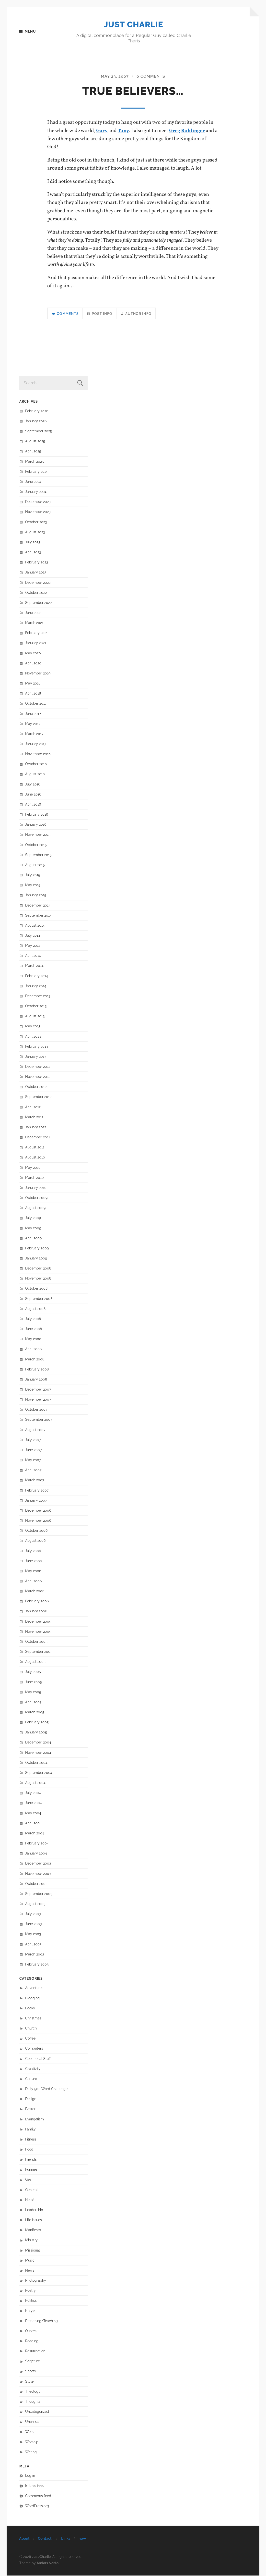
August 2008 (35, 1309)
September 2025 (38, 431)
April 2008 (33, 1349)
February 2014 (36, 976)
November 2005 (38, 1632)
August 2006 (35, 1541)
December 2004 (38, 1743)
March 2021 (34, 623)
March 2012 (34, 1117)
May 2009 (33, 1228)
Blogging (32, 1998)
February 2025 (36, 472)
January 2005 (36, 1733)
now (82, 2539)
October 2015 (36, 845)
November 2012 (37, 1077)
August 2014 (35, 926)
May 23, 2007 (115, 76)
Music (30, 2261)
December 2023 (37, 502)
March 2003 (34, 1955)
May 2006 (33, 1571)
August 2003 (35, 1904)
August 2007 (35, 1430)
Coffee (30, 2039)
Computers (34, 2049)
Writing (31, 2452)
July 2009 (33, 1218)
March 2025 (34, 462)
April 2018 (33, 694)
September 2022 (38, 603)
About (24, 2539)
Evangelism (34, 2119)
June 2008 (33, 1329)
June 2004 (33, 1803)
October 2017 (35, 704)
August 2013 (35, 1017)
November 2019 (37, 674)
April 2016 (33, 805)
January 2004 (36, 1854)
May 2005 (33, 1692)
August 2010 (35, 1158)
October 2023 (36, 522)
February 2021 (36, 633)
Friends (31, 2160)
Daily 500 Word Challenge (46, 2089)
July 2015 (32, 875)
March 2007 (34, 1481)
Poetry (30, 2291)
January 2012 (35, 1127)
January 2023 (35, 573)
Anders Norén (47, 2563)
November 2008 (38, 1279)
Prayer (30, 2311)
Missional (32, 2251)
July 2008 (33, 1319)
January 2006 (36, 1612)
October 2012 (35, 1087)
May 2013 (32, 1027)
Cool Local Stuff (38, 2059)
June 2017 (33, 714)
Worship (31, 2442)
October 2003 (36, 1884)
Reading (31, 2341)
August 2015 (35, 865)
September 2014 (38, 916)
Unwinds (32, 2422)
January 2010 (35, 1188)
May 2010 (33, 1168)
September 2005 (38, 1652)
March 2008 (34, 1359)
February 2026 (36, 411)
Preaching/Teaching (41, 2321)
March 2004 (34, 1833)
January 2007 (36, 1501)
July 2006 (33, 1551)
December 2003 (38, 1864)
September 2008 (38, 1299)
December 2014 (37, 906)
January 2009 (36, 1259)
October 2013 (35, 1006)
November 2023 (37, 512)
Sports (30, 2372)
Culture (31, 2079)
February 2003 (36, 1965)
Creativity (32, 2069)
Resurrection (35, 2351)
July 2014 (32, 936)
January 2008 (36, 1380)
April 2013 (33, 1037)
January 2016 (35, 825)
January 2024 (35, 492)
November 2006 (38, 1521)
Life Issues (33, 2220)
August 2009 (35, 1208)
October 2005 (36, 1642)
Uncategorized (37, 2412)
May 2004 (33, 1813)
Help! (29, 2200)
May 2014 (32, 946)
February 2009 (37, 1248)
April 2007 (33, 1470)
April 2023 (33, 552)
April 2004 (33, 1823)
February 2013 (36, 1047)
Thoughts (32, 2402)
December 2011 (37, 1137)
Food (29, 2150)
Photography (35, 2281)
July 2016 (32, 785)
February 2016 (36, 815)
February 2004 (37, 1844)
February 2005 (37, 1722)
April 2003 (33, 1944)
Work (29, 2432)
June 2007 (33, 1450)
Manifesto (33, 2230)
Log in (30, 2476)
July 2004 (33, 1793)
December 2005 (38, 1622)
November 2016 (37, 754)
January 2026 (35, 421)
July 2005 (33, 1672)
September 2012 (38, 1097)
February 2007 (36, 1491)
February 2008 (37, 1370)
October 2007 (36, 1410)
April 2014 (33, 956)
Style (29, 2382)
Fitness (30, 2140)
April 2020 (33, 663)
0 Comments (151, 76)
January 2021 (35, 643)
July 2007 (33, 1440)
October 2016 (36, 764)
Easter (30, 2109)
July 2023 (32, 542)
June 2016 (33, 795)
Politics (31, 2301)
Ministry (31, 2241)
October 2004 (36, 1763)
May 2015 (32, 886)
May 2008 (33, 1339)
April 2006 (33, 1581)
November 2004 (38, 1753)
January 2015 (35, 896)
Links (65, 2539)
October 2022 (36, 593)
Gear (29, 2180)
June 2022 (33, 613)
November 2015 (37, 835)
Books (30, 2008)
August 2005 (35, 1662)
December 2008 (38, 1269)
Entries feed (35, 2486)
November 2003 (38, 1874)
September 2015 (38, 855)
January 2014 (35, 986)
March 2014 (34, 966)
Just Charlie (134, 24)
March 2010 (34, 1178)
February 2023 (36, 563)
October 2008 (36, 1289)
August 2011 (34, 1148)
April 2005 (33, 1702)
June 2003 (33, 1924)
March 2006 (34, 1591)
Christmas (33, 2018)
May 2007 (33, 1460)
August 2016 (35, 774)
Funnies (31, 2170)
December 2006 (38, 1511)
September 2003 (38, 1894)
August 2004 (35, 1783)
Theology (32, 2392)
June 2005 (33, 1682)
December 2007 (38, 1390)
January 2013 (35, 1057)
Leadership (34, 2210)
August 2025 (35, 442)
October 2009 (36, 1198)
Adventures (34, 1988)
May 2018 (32, 684)
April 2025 (33, 452)
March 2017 (34, 734)
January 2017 (35, 744)
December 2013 (37, 996)
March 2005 (34, 1712)
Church (31, 2029)
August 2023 (35, 532)
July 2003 (33, 1914)
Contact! (45, 2539)
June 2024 (33, 482)
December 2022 (37, 583)
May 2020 (33, 653)
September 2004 (38, 1773)
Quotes (30, 2331)
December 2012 (37, 1067)
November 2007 (38, 1400)
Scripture (32, 2362)
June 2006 (33, 1561)
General (31, 2190)
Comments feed (38, 2496)
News (29, 2271)
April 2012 (33, 1107)
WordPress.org (37, 2506)
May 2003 (33, 1934)
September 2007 (38, 1420)
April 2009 (33, 1238)
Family (30, 2130)
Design (30, 2099)
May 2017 (32, 724)
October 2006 (36, 1531)
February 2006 (37, 1602)
